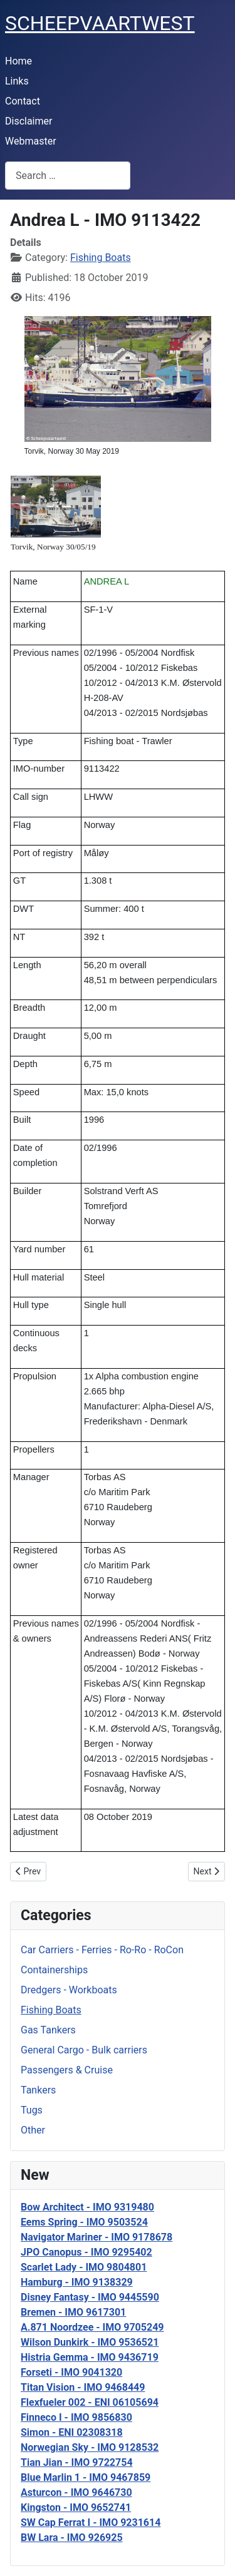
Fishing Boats (51, 2010)
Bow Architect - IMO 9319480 (87, 2207)
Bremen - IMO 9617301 (73, 2312)
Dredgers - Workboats (69, 1990)
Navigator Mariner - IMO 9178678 (96, 2237)
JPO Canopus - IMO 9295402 (86, 2252)
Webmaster (30, 141)
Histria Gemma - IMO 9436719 (90, 2357)
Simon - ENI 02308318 (72, 2432)
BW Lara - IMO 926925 (72, 2537)
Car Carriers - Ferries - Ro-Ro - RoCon (102, 1950)
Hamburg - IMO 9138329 (77, 2282)
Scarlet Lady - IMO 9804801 (84, 2267)
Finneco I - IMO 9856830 (76, 2417)
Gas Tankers (48, 2030)
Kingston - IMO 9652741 (76, 2507)
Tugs (32, 2110)
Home (18, 61)
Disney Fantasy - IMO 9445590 (90, 2297)
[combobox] (67, 175)
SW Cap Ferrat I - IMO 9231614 (90, 2522)
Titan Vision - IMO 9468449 (83, 2387)
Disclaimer (28, 121)
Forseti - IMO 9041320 (71, 2372)
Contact (22, 101)
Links (17, 81)
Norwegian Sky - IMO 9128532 (90, 2447)
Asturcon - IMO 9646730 (76, 2492)
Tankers (38, 2090)
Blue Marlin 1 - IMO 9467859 (85, 2477)
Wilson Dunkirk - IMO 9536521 (90, 2342)
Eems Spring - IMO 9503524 (84, 2222)
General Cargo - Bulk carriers (84, 2050)
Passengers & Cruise (67, 2070)
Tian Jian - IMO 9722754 (77, 2462)
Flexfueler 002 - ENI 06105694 (90, 2402)
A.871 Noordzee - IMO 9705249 (92, 2327)
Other (33, 2130)
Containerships (54, 1970)
